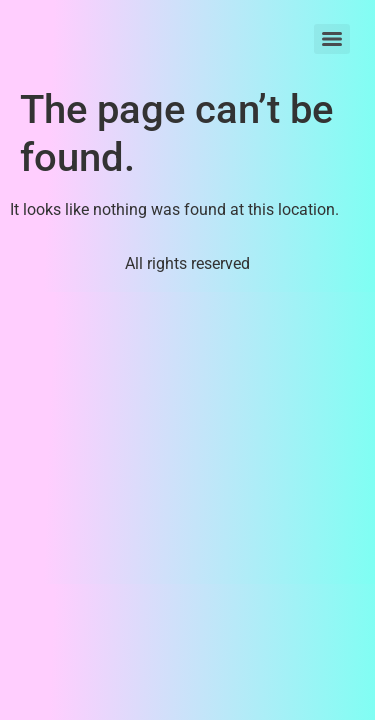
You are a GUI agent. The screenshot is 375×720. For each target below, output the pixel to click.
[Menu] (332, 39)
